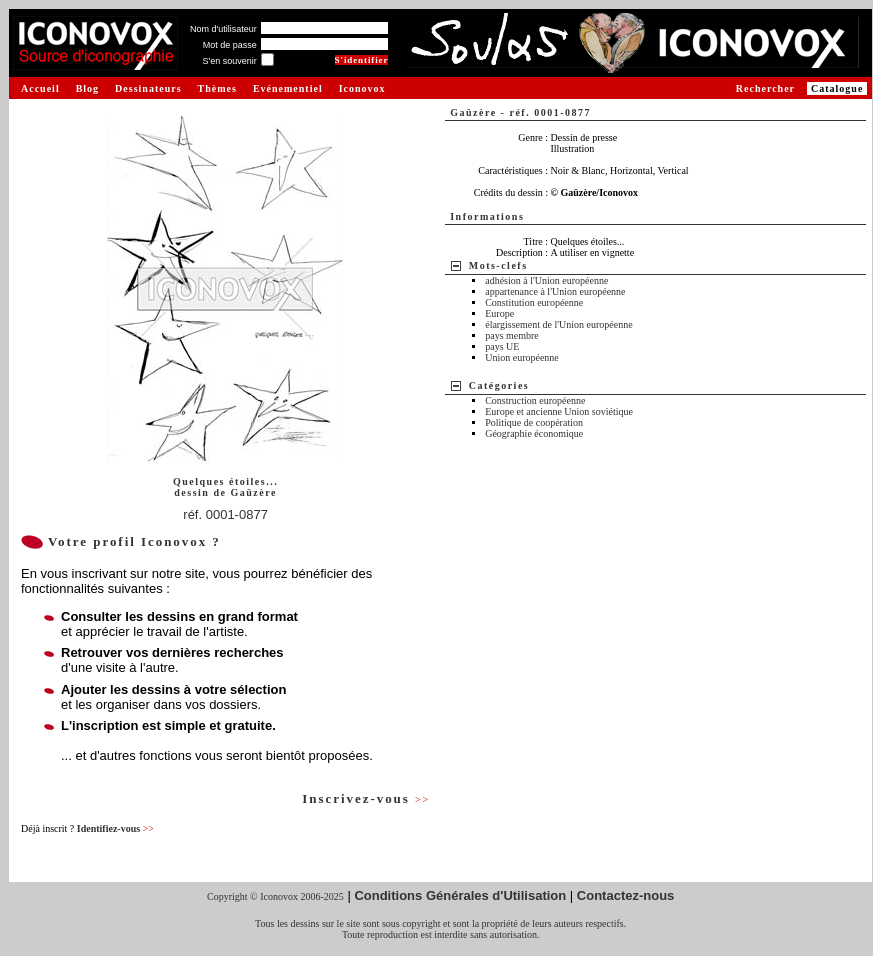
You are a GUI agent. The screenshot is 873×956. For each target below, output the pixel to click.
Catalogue (837, 88)
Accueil (40, 88)
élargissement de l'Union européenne (558, 324)
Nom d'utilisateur (223, 29)
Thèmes (217, 88)
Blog (87, 88)
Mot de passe (230, 45)
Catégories (499, 385)
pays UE (502, 346)
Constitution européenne (534, 302)
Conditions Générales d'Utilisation (460, 895)
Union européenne (522, 357)
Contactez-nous (626, 895)
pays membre (512, 335)
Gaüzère (253, 492)
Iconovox (362, 88)
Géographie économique (534, 433)
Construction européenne (535, 400)
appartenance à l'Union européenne (555, 291)
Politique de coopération (534, 422)
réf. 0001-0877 (225, 514)
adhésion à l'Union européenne (546, 280)
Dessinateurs (148, 88)
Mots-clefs (498, 265)
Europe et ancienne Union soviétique (559, 411)
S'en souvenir (229, 61)
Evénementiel (288, 88)
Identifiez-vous (115, 828)
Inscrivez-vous (366, 798)
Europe (499, 313)
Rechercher (765, 88)
